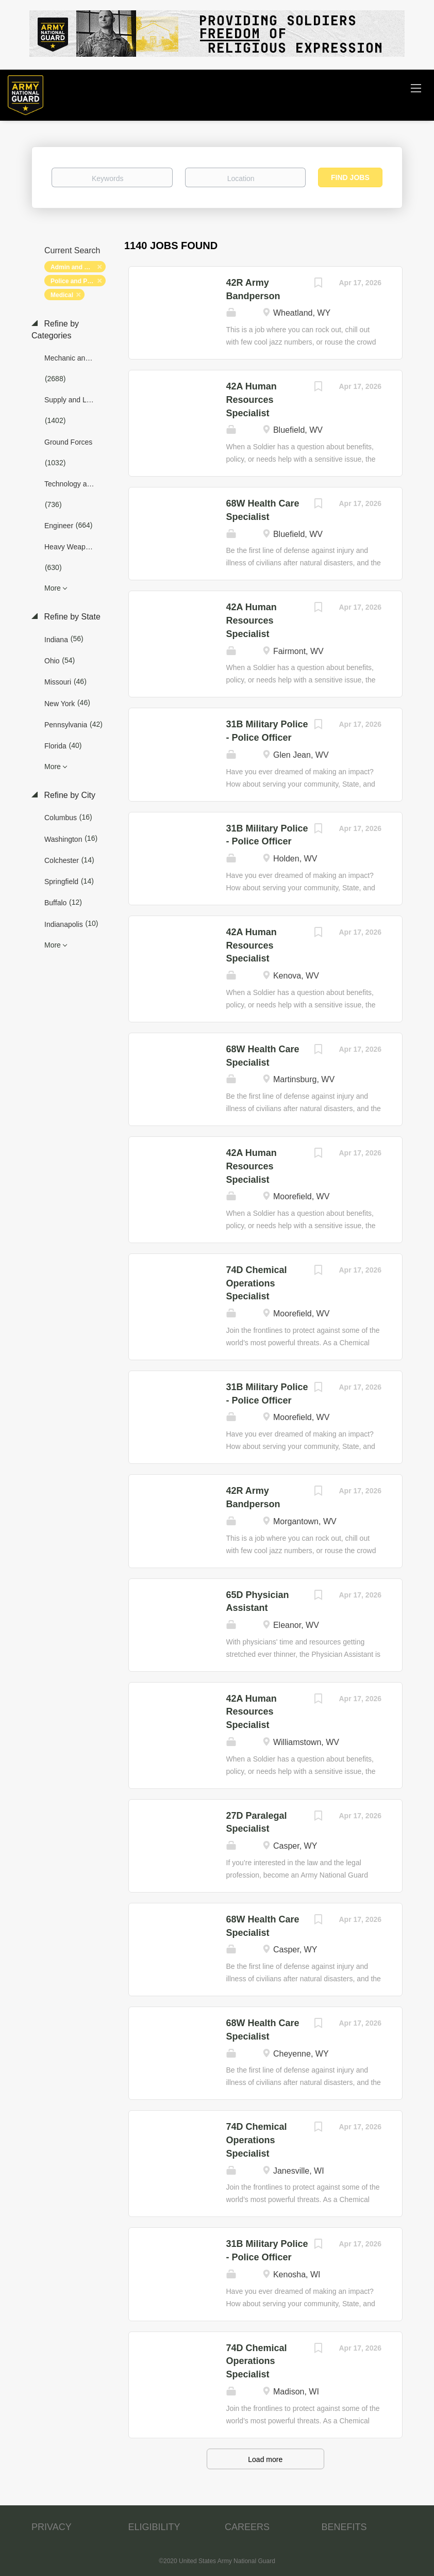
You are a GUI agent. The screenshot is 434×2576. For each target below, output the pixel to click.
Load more (265, 2459)
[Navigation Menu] (416, 87)
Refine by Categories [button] (55, 329)
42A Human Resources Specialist (251, 399)
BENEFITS (344, 2527)
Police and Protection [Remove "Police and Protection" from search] (78, 281)
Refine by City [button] (68, 795)
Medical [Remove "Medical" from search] (62, 295)
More (52, 588)
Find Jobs (350, 177)
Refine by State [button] (71, 616)
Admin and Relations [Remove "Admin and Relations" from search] (78, 267)
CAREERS (247, 2527)
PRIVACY (51, 2527)
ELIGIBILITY (154, 2527)
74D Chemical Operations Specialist (256, 1283)
